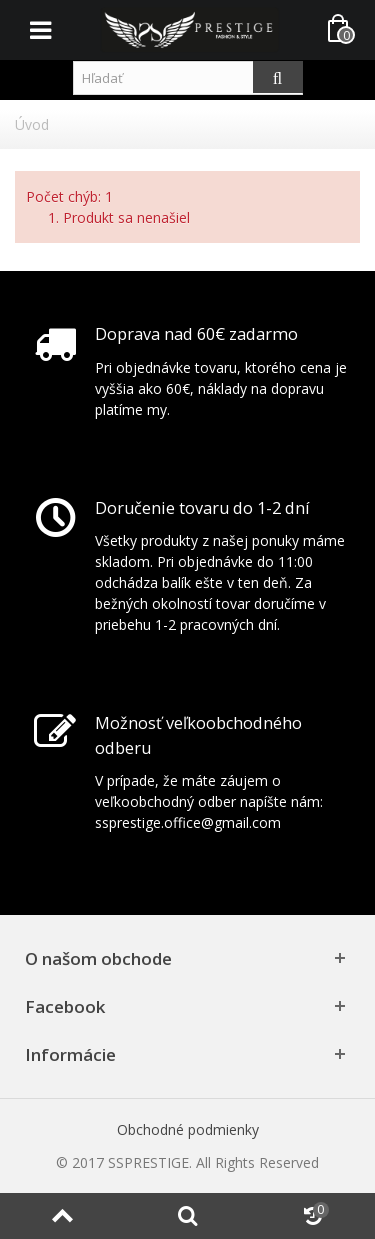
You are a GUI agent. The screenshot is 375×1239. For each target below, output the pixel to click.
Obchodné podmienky (188, 1129)
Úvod (32, 124)
